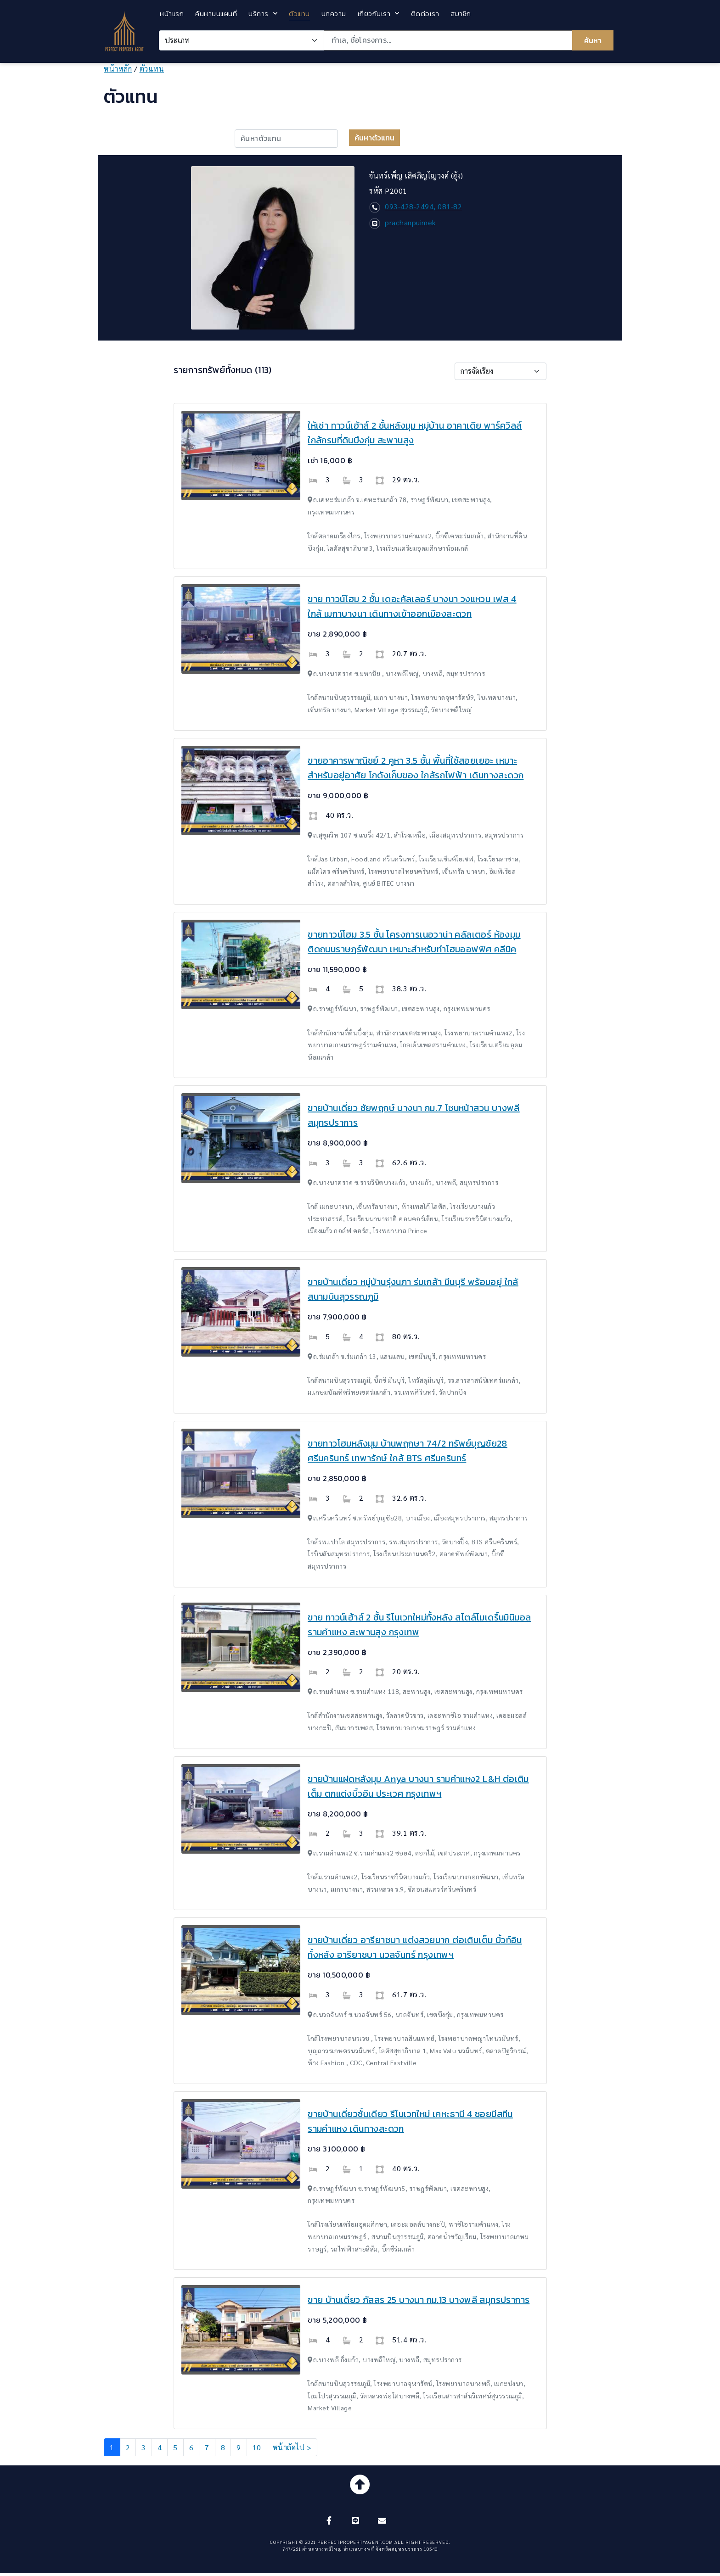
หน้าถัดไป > (292, 2447)
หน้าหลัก (118, 68)
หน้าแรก (172, 13)
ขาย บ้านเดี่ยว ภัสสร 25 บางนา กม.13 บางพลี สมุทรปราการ (418, 2300)
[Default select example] (500, 371)
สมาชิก (460, 13)
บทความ (333, 13)
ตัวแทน (299, 13)
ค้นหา (593, 40)
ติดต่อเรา (425, 13)
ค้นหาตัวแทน (374, 137)
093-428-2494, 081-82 (423, 206)
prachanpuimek (410, 222)
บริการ (262, 13)
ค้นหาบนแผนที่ (216, 13)
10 (257, 2447)
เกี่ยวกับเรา (378, 13)
